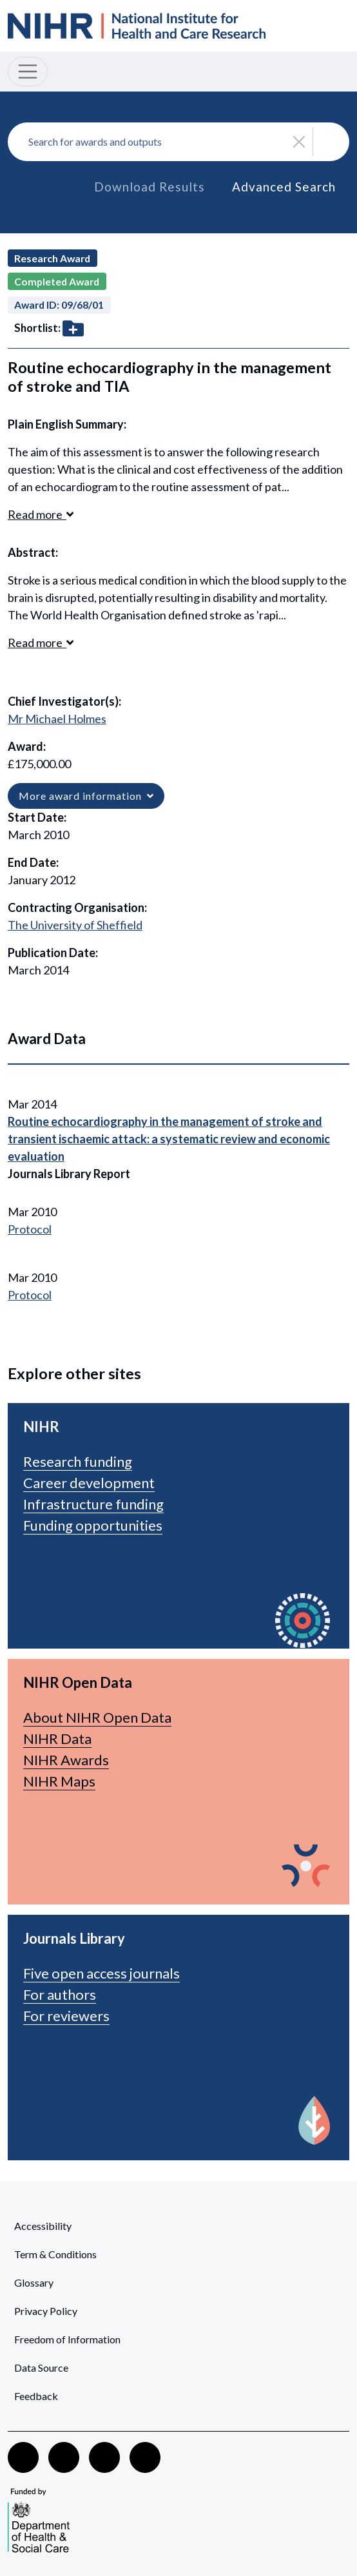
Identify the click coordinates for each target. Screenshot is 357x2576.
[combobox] (178, 141)
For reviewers (66, 2015)
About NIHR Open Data (97, 1717)
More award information (86, 795)
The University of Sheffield (75, 925)
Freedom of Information (67, 2339)
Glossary (33, 2282)
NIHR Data (57, 1738)
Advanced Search (284, 186)
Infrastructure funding (93, 1504)
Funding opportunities (92, 1525)
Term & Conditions (55, 2254)
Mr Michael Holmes (57, 719)
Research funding (77, 1461)
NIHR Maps (59, 1781)
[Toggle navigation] (28, 71)
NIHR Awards (66, 1759)
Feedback (36, 2396)
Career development (89, 1482)
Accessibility (43, 2226)
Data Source (41, 2367)
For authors (59, 1994)
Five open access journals (101, 1973)
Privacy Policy (45, 2311)
